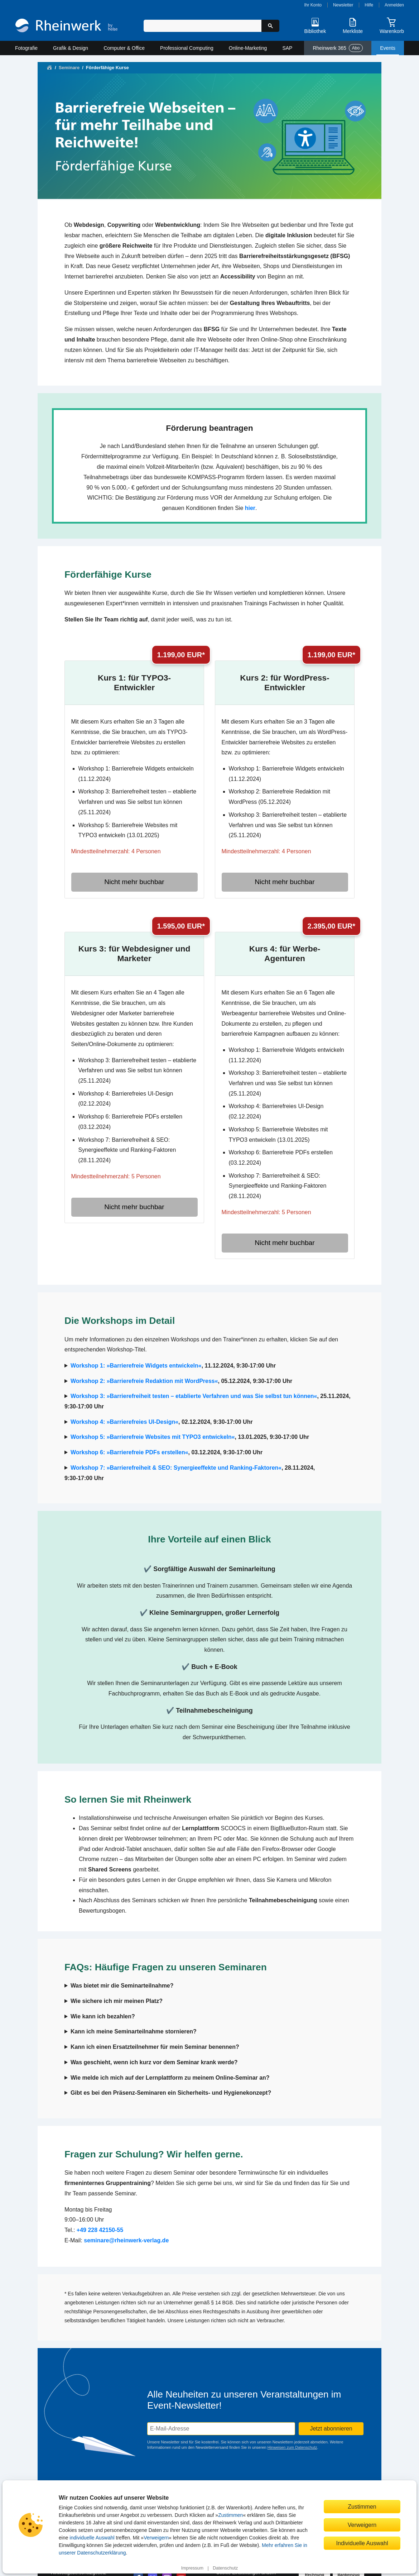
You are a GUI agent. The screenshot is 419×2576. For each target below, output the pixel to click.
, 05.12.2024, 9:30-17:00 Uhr (181, 1381)
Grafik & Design (70, 48)
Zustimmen (230, 2515)
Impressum (192, 2568)
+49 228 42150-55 (100, 2230)
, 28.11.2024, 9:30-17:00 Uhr (189, 1473)
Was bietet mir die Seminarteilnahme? (122, 1986)
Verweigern (156, 2538)
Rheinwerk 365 (338, 48)
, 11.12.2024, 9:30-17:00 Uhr (173, 1366)
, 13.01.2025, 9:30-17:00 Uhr (190, 1437)
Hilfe (369, 5)
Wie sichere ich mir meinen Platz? (117, 2001)
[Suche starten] (270, 26)
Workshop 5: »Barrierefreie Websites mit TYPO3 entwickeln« (153, 1437)
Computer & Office (124, 48)
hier (250, 508)
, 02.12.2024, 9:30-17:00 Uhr (162, 1422)
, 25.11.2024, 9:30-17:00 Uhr (207, 1401)
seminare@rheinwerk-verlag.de (126, 2240)
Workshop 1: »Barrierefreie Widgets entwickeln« (136, 1366)
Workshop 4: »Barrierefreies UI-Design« (124, 1422)
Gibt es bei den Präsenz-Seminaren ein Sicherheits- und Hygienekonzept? (171, 2093)
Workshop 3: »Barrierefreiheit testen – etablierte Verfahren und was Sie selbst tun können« (194, 1396)
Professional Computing (186, 48)
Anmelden (394, 5)
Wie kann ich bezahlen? (103, 2016)
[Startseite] (66, 26)
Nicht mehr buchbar (134, 882)
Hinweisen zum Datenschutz (292, 2447)
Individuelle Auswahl (362, 2543)
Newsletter (343, 5)
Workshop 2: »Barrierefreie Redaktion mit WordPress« (144, 1381)
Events (387, 48)
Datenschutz (225, 2568)
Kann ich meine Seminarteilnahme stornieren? (134, 2031)
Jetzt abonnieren (331, 2428)
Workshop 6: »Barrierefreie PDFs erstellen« (129, 1452)
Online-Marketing (248, 48)
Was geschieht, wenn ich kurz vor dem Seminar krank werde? (154, 2062)
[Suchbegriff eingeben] (202, 26)
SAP (287, 48)
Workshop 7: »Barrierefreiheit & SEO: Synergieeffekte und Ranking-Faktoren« (176, 1468)
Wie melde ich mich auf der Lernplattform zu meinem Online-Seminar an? (170, 2078)
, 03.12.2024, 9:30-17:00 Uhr (167, 1452)
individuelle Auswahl (91, 2538)
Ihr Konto (313, 5)
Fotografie (26, 48)
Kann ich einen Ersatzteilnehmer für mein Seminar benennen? (155, 2047)
